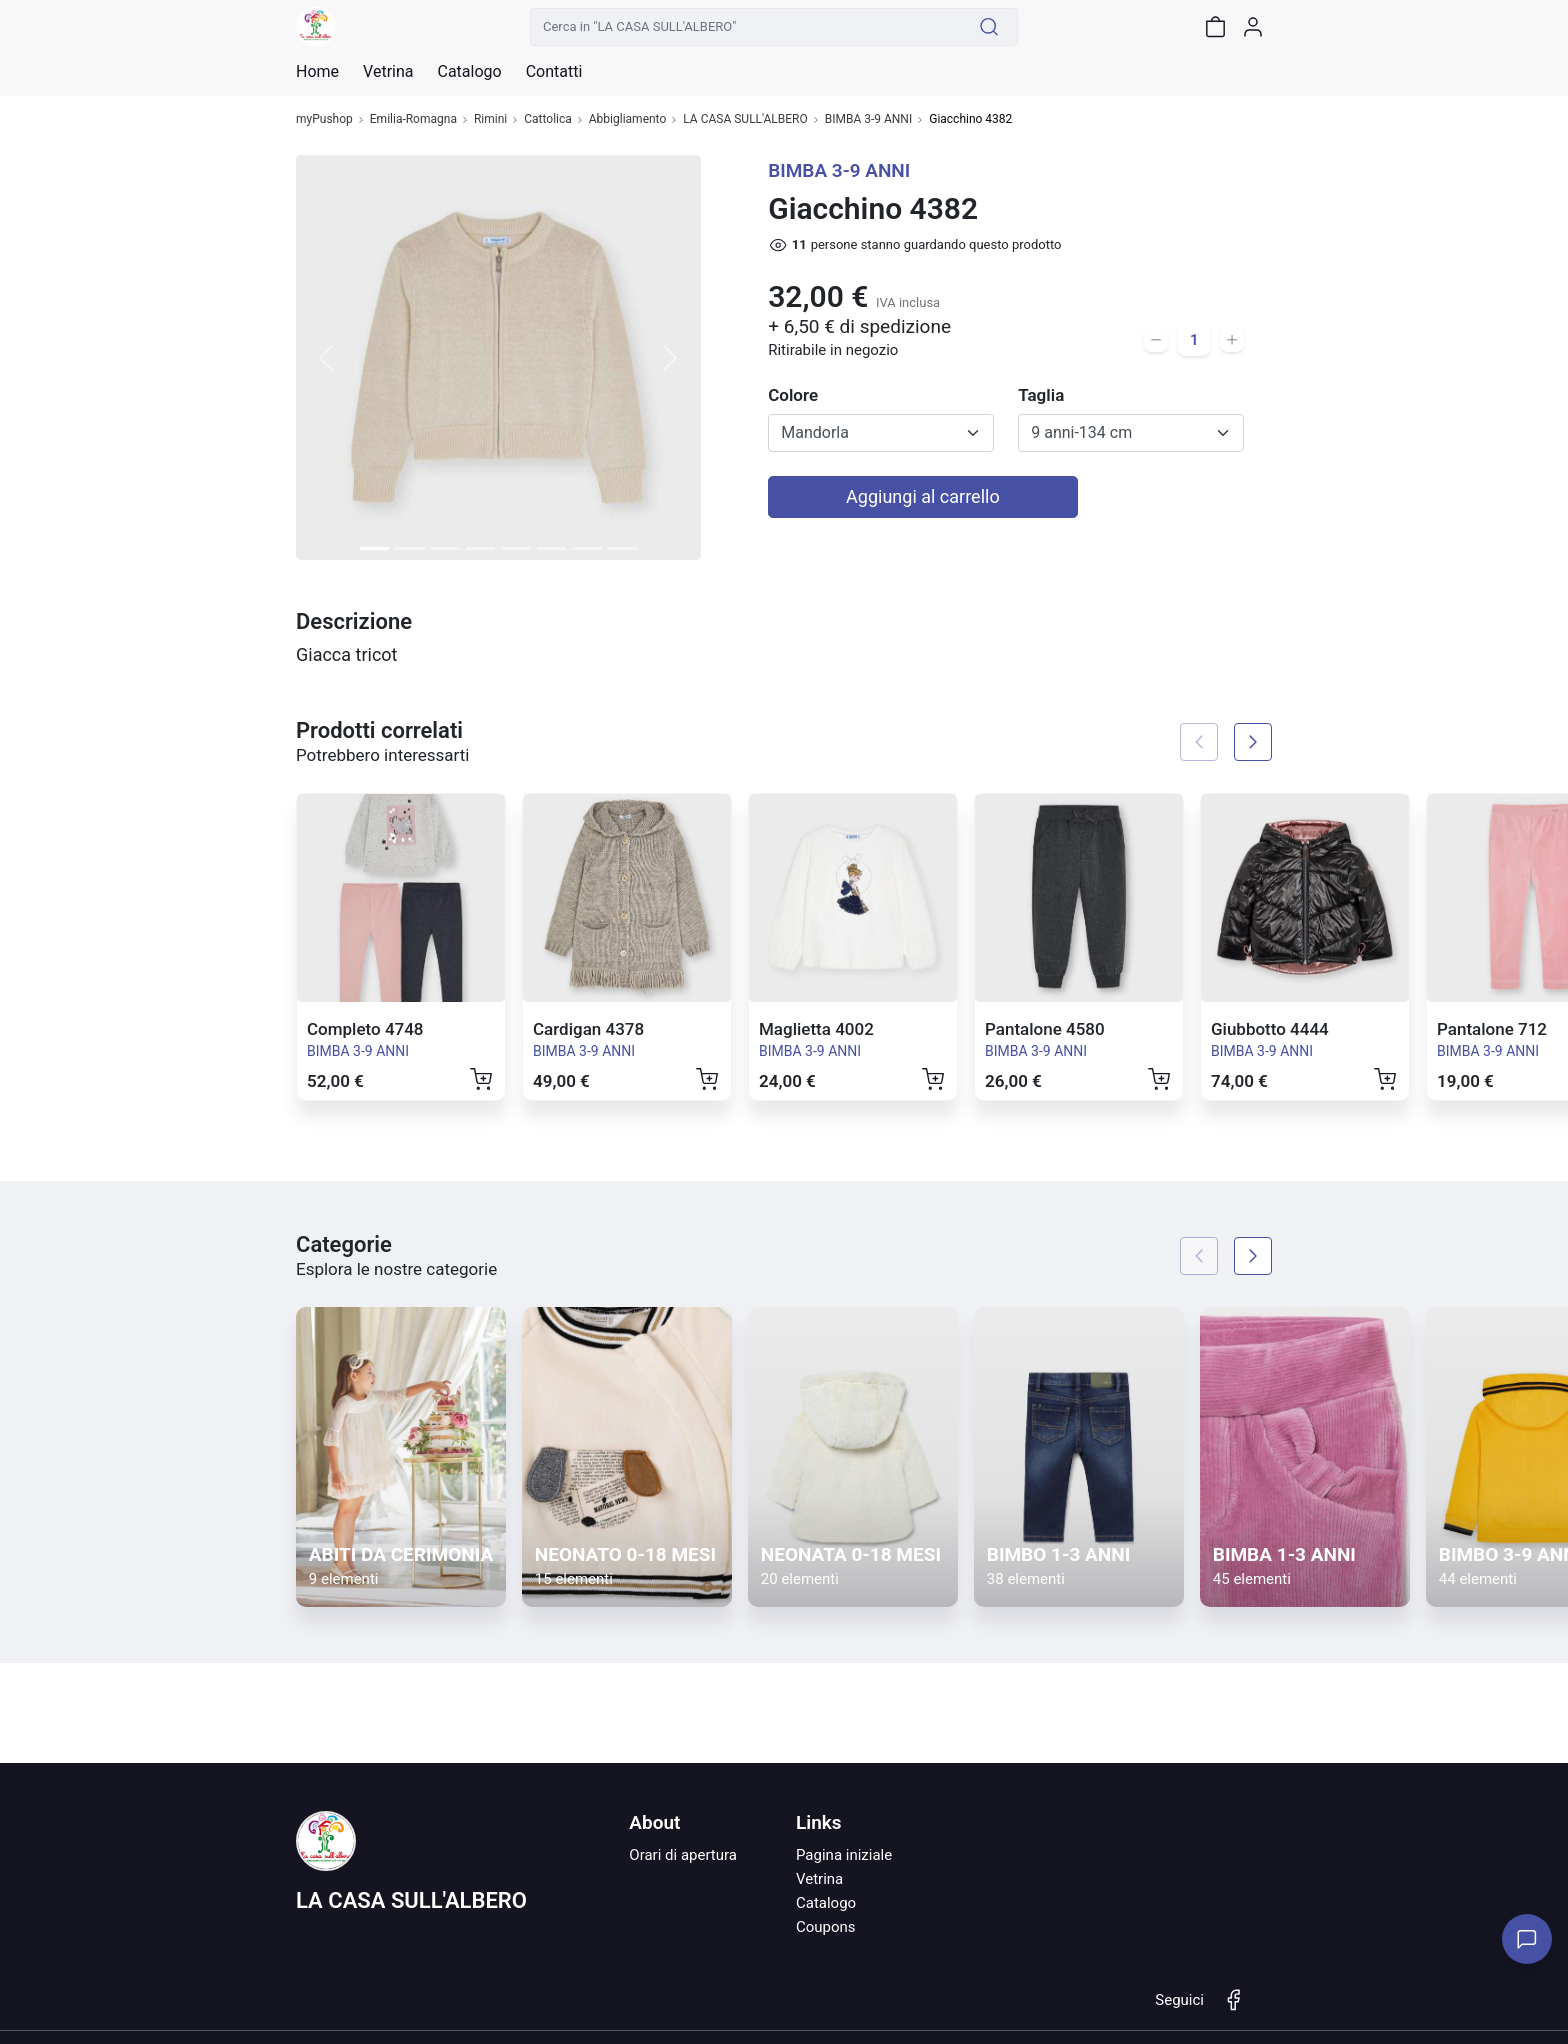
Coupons (826, 1927)
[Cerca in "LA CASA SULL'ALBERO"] (746, 27)
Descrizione (354, 621)
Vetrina (819, 1879)
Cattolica (548, 119)
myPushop (324, 119)
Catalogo (469, 72)
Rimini (490, 119)
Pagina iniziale (844, 1855)
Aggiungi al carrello (923, 496)
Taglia (1041, 395)
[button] (326, 357)
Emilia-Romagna (413, 119)
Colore (793, 395)
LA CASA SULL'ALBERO (745, 119)
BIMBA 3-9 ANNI (869, 119)
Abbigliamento (628, 119)
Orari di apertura (683, 1855)
